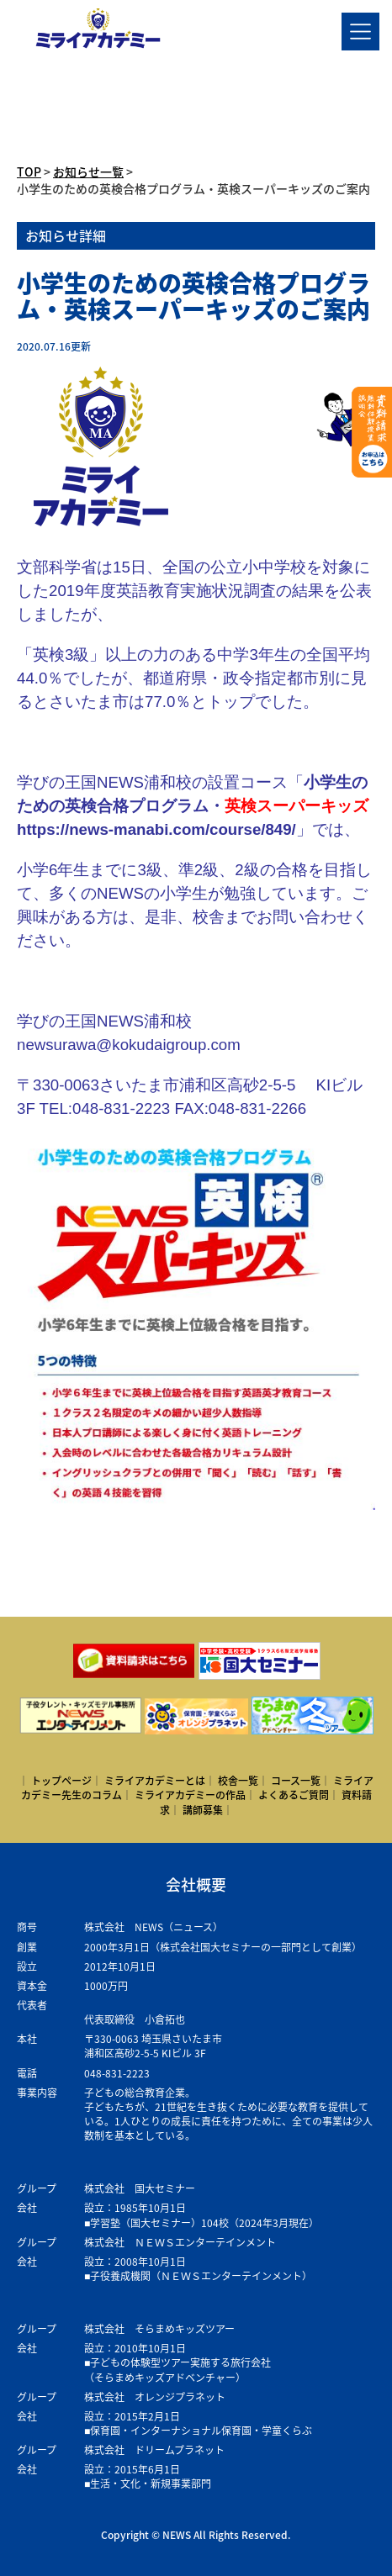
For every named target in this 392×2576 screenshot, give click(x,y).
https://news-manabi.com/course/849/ (156, 829)
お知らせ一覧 (88, 171)
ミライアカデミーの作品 (190, 1795)
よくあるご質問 (293, 1795)
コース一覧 (295, 1780)
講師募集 (203, 1810)
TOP (29, 171)
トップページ (61, 1780)
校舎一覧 (238, 1780)
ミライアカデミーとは (154, 1780)
